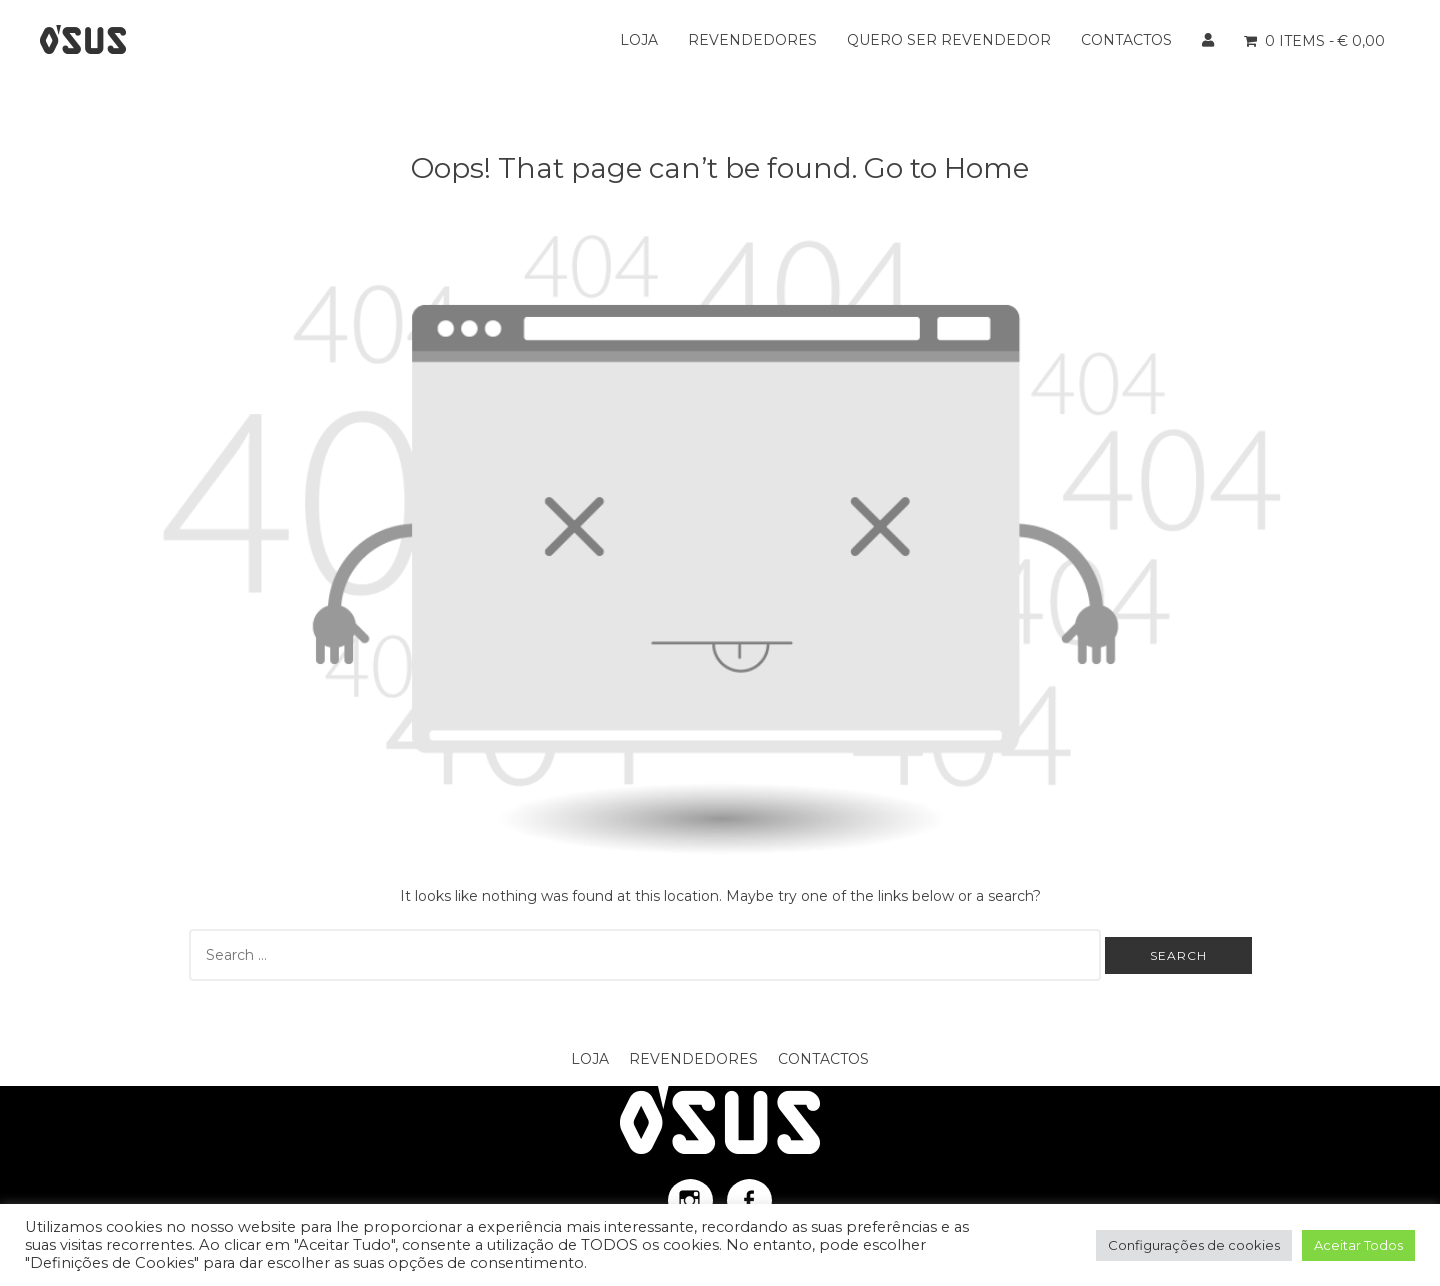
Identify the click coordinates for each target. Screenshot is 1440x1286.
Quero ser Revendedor (949, 40)
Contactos (1126, 40)
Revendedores (752, 40)
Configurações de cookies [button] (1194, 1245)
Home (986, 168)
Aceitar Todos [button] (1358, 1245)
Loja (639, 40)
